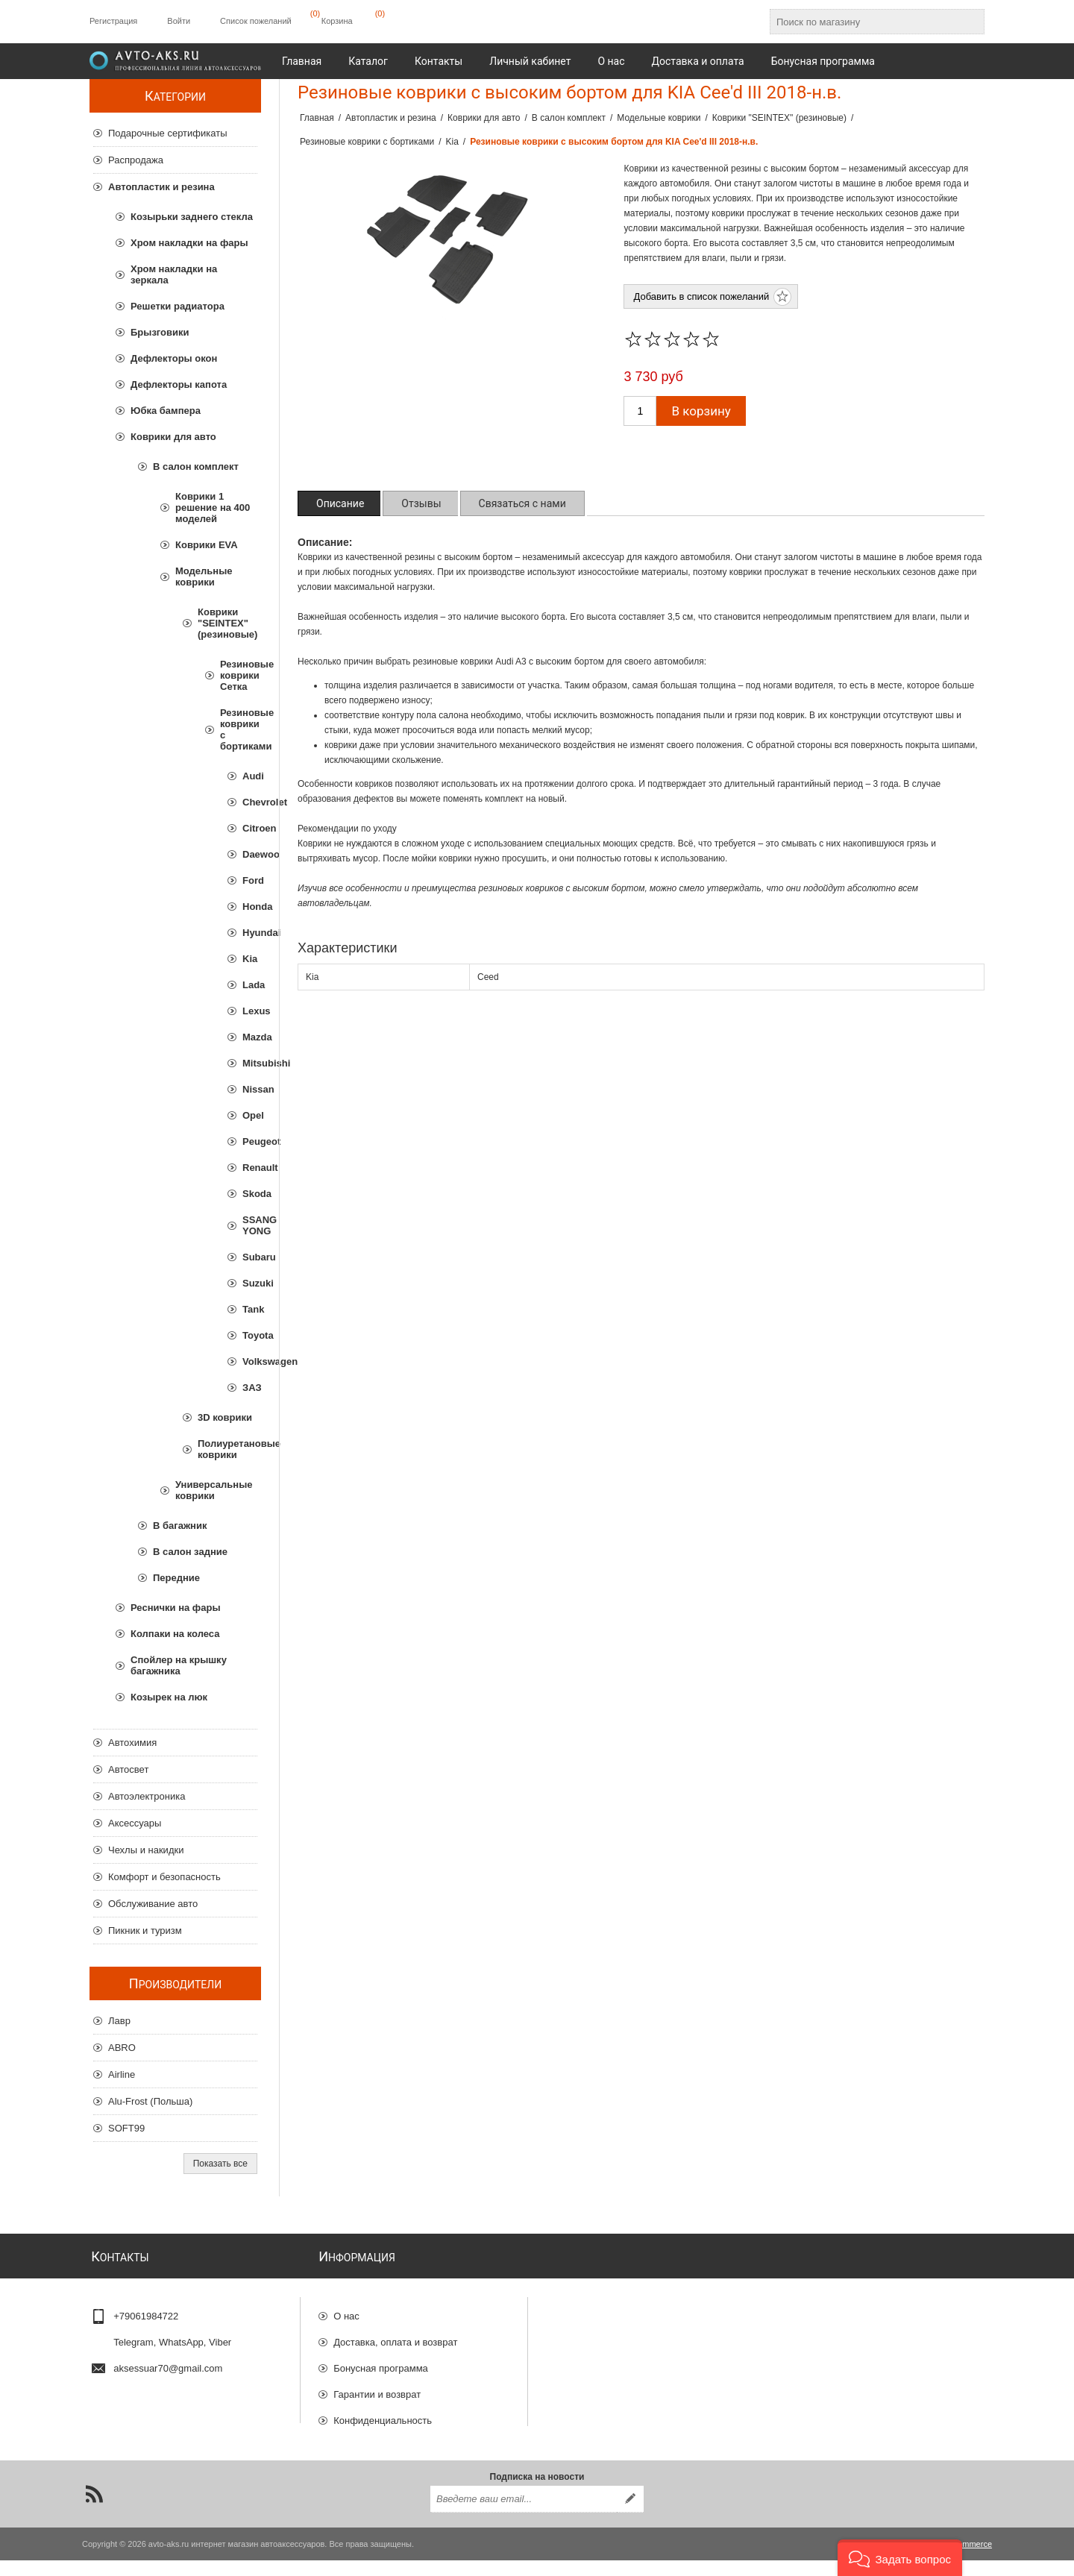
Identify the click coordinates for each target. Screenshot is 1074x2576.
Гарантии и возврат (377, 2388)
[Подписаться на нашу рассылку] (523, 2514)
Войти (178, 20)
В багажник (180, 1525)
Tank (249, 1309)
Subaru (249, 1257)
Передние (176, 1577)
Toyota (249, 1335)
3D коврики (225, 1417)
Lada (249, 984)
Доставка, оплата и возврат (395, 2336)
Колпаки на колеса (175, 1633)
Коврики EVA (206, 544)
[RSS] (94, 2510)
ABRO (122, 2047)
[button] (900, 2557)
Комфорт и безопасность (164, 1876)
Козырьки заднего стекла (192, 216)
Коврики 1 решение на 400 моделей (212, 507)
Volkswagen (249, 1361)
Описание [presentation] (340, 503)
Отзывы (351, 2440)
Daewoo (249, 854)
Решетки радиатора (177, 306)
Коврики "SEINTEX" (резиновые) (227, 623)
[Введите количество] (640, 411)
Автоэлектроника (146, 1796)
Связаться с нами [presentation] (522, 503)
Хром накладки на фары (189, 242)
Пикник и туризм (145, 1930)
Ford (249, 880)
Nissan (249, 1089)
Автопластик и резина (161, 186)
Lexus (249, 1011)
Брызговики (160, 332)
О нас (346, 2310)
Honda (249, 906)
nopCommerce (965, 2559)
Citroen (249, 828)
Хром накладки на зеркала (174, 274)
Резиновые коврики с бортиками (238, 729)
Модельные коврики (204, 576)
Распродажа (135, 160)
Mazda (249, 1037)
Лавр (119, 2020)
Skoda (249, 1193)
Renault (249, 1167)
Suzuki (249, 1283)
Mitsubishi (249, 1063)
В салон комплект (196, 466)
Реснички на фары (175, 1607)
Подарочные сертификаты (167, 133)
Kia (249, 958)
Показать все (220, 2163)
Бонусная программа (380, 2362)
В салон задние (190, 1551)
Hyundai (249, 932)
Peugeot (249, 1141)
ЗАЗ (249, 1387)
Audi (249, 776)
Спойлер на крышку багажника (179, 1665)
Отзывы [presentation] (421, 503)
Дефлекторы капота (179, 384)
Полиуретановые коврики (227, 1449)
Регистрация (113, 20)
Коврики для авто (173, 436)
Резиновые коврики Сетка (238, 675)
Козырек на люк (169, 1697)
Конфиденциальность (382, 2414)
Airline (121, 2074)
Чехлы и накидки (145, 1850)
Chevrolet (249, 802)
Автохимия (132, 1742)
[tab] (340, 503)
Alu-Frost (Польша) (150, 2101)
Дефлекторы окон (174, 358)
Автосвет (128, 1769)
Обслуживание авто (153, 1903)
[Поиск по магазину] (863, 22)
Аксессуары (134, 1823)
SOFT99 (126, 2128)
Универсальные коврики (213, 1490)
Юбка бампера (166, 410)
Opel (249, 1115)
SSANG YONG (249, 1225)
